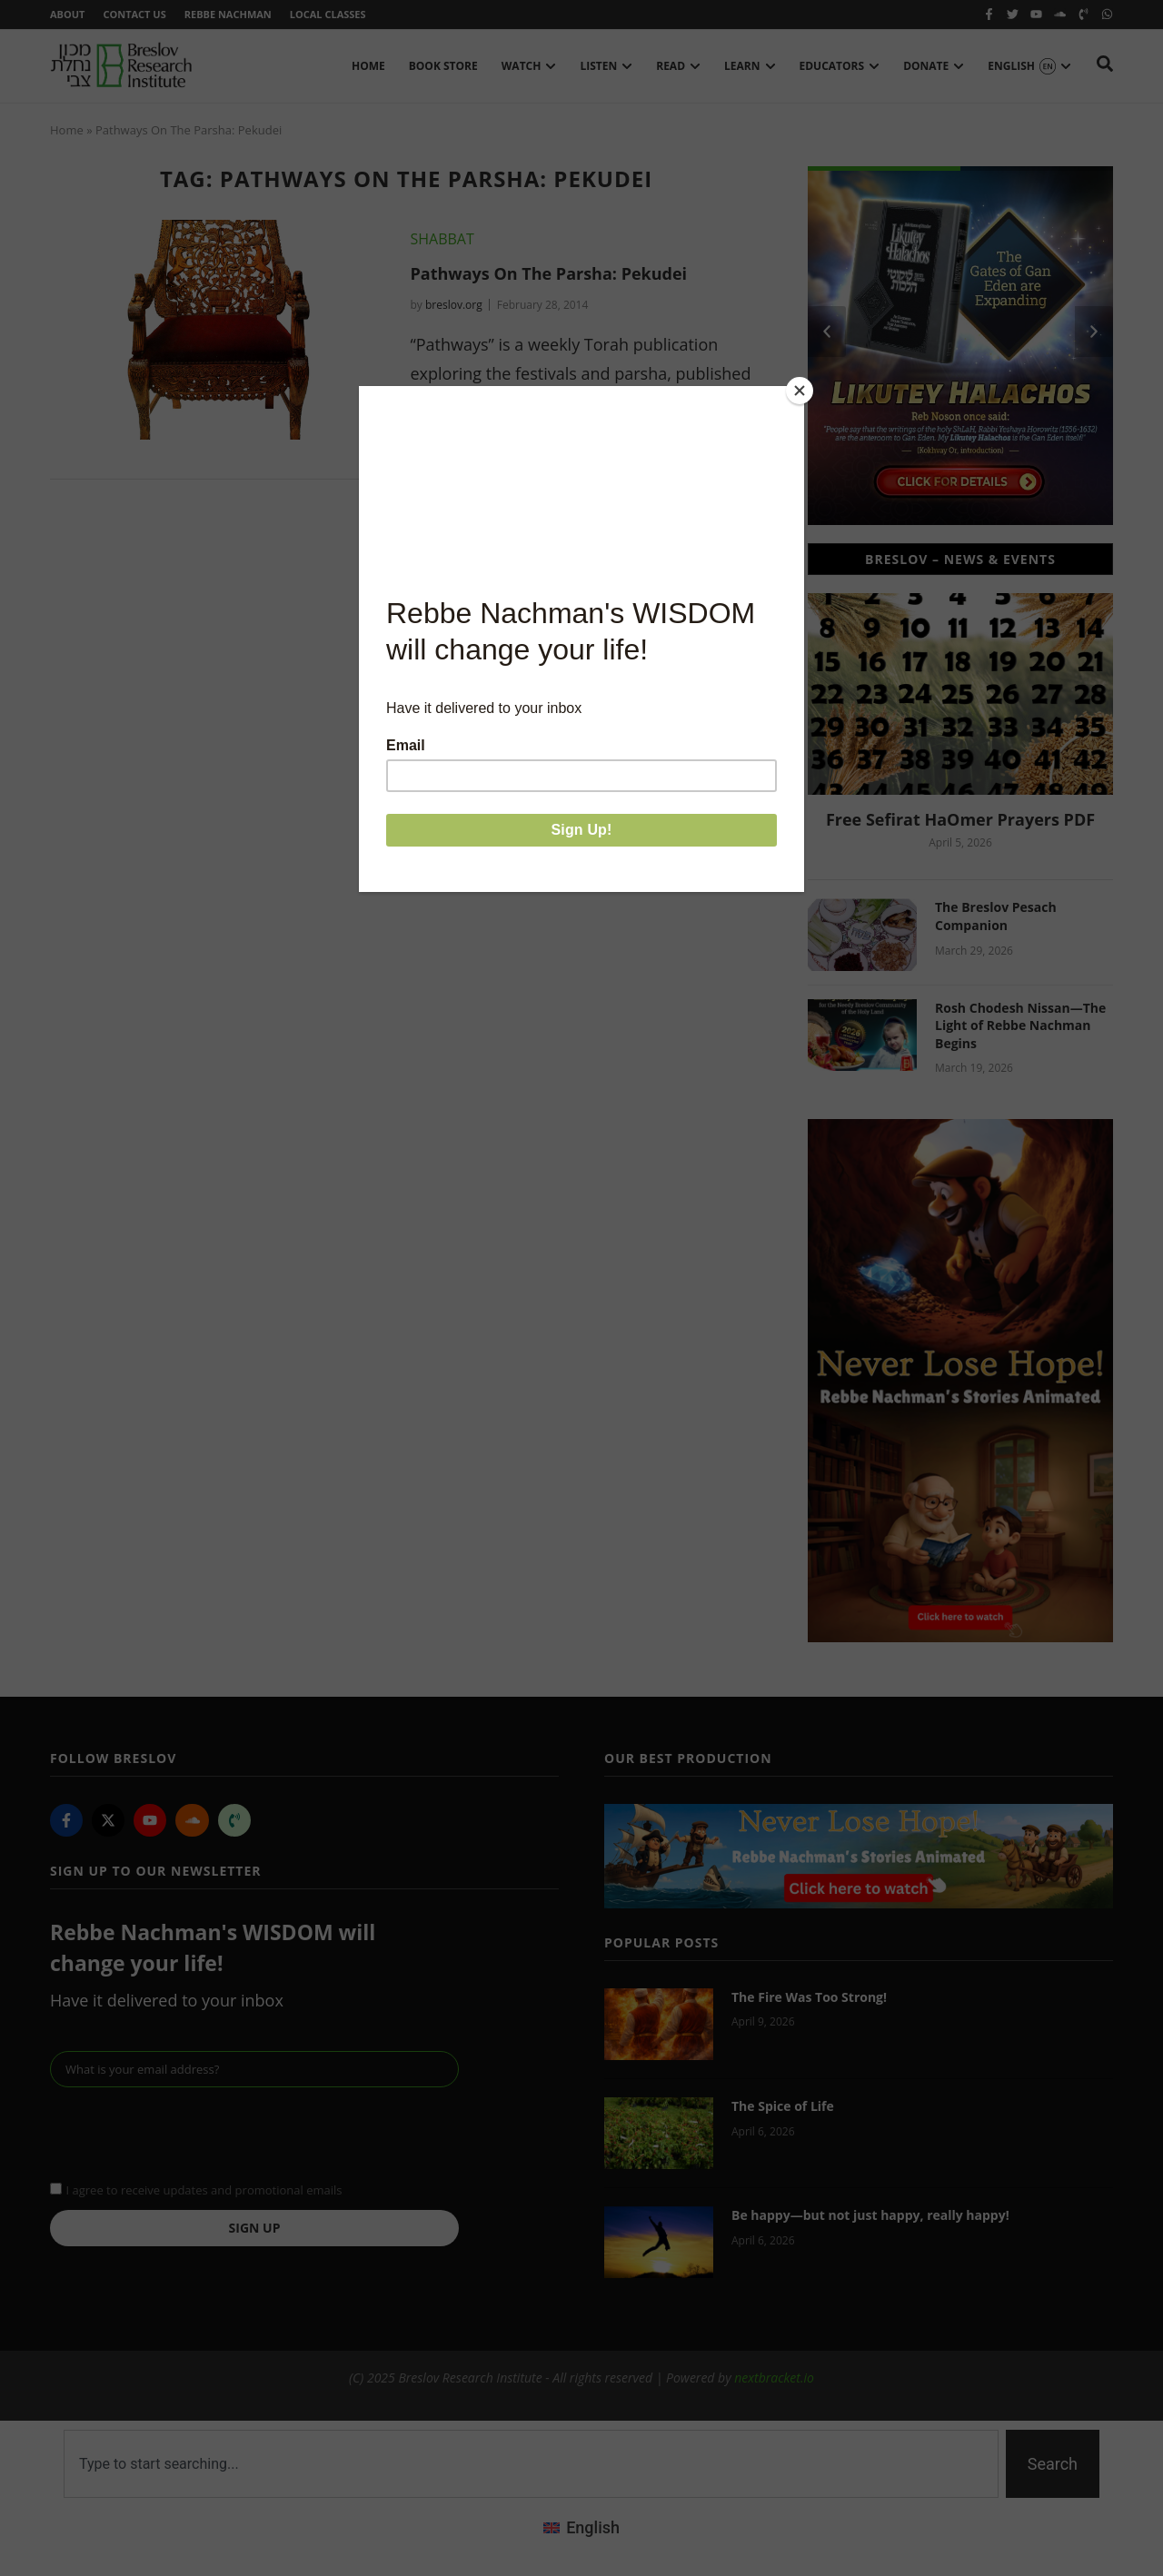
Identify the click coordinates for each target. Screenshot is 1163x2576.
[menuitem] (581, 2527)
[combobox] (531, 2464)
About (67, 14)
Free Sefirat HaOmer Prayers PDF (960, 819)
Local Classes (328, 14)
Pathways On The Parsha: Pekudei (548, 273)
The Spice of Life (782, 2106)
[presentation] (188, 2131)
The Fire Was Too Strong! (809, 1997)
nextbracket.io (774, 2377)
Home (67, 130)
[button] (827, 331)
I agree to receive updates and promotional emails (203, 2190)
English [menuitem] (593, 2527)
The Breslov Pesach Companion (996, 916)
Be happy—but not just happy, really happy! (870, 2215)
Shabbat (441, 239)
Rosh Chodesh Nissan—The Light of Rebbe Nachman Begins (1020, 1025)
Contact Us (134, 14)
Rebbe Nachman (228, 14)
